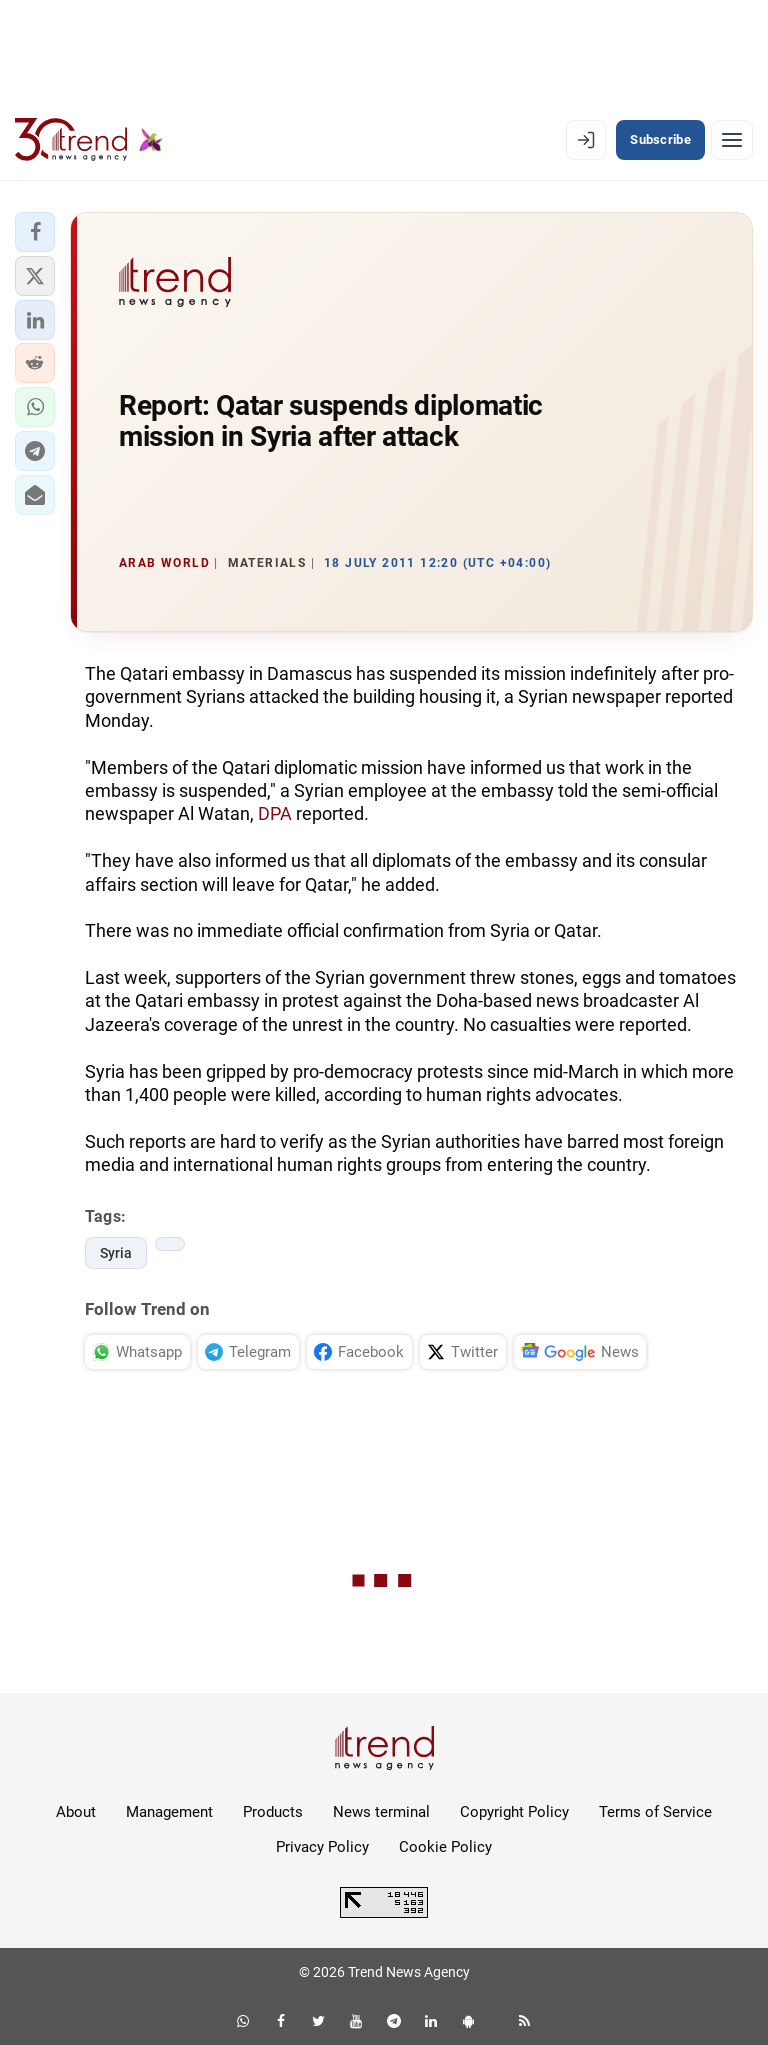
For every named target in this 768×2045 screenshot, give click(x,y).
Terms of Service (655, 1812)
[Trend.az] (89, 140)
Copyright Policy (514, 1812)
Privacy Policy (322, 1847)
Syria (116, 1253)
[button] (35, 232)
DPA (275, 813)
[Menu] (732, 140)
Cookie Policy (445, 1847)
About (76, 1812)
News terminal (381, 1812)
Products (273, 1812)
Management (169, 1812)
